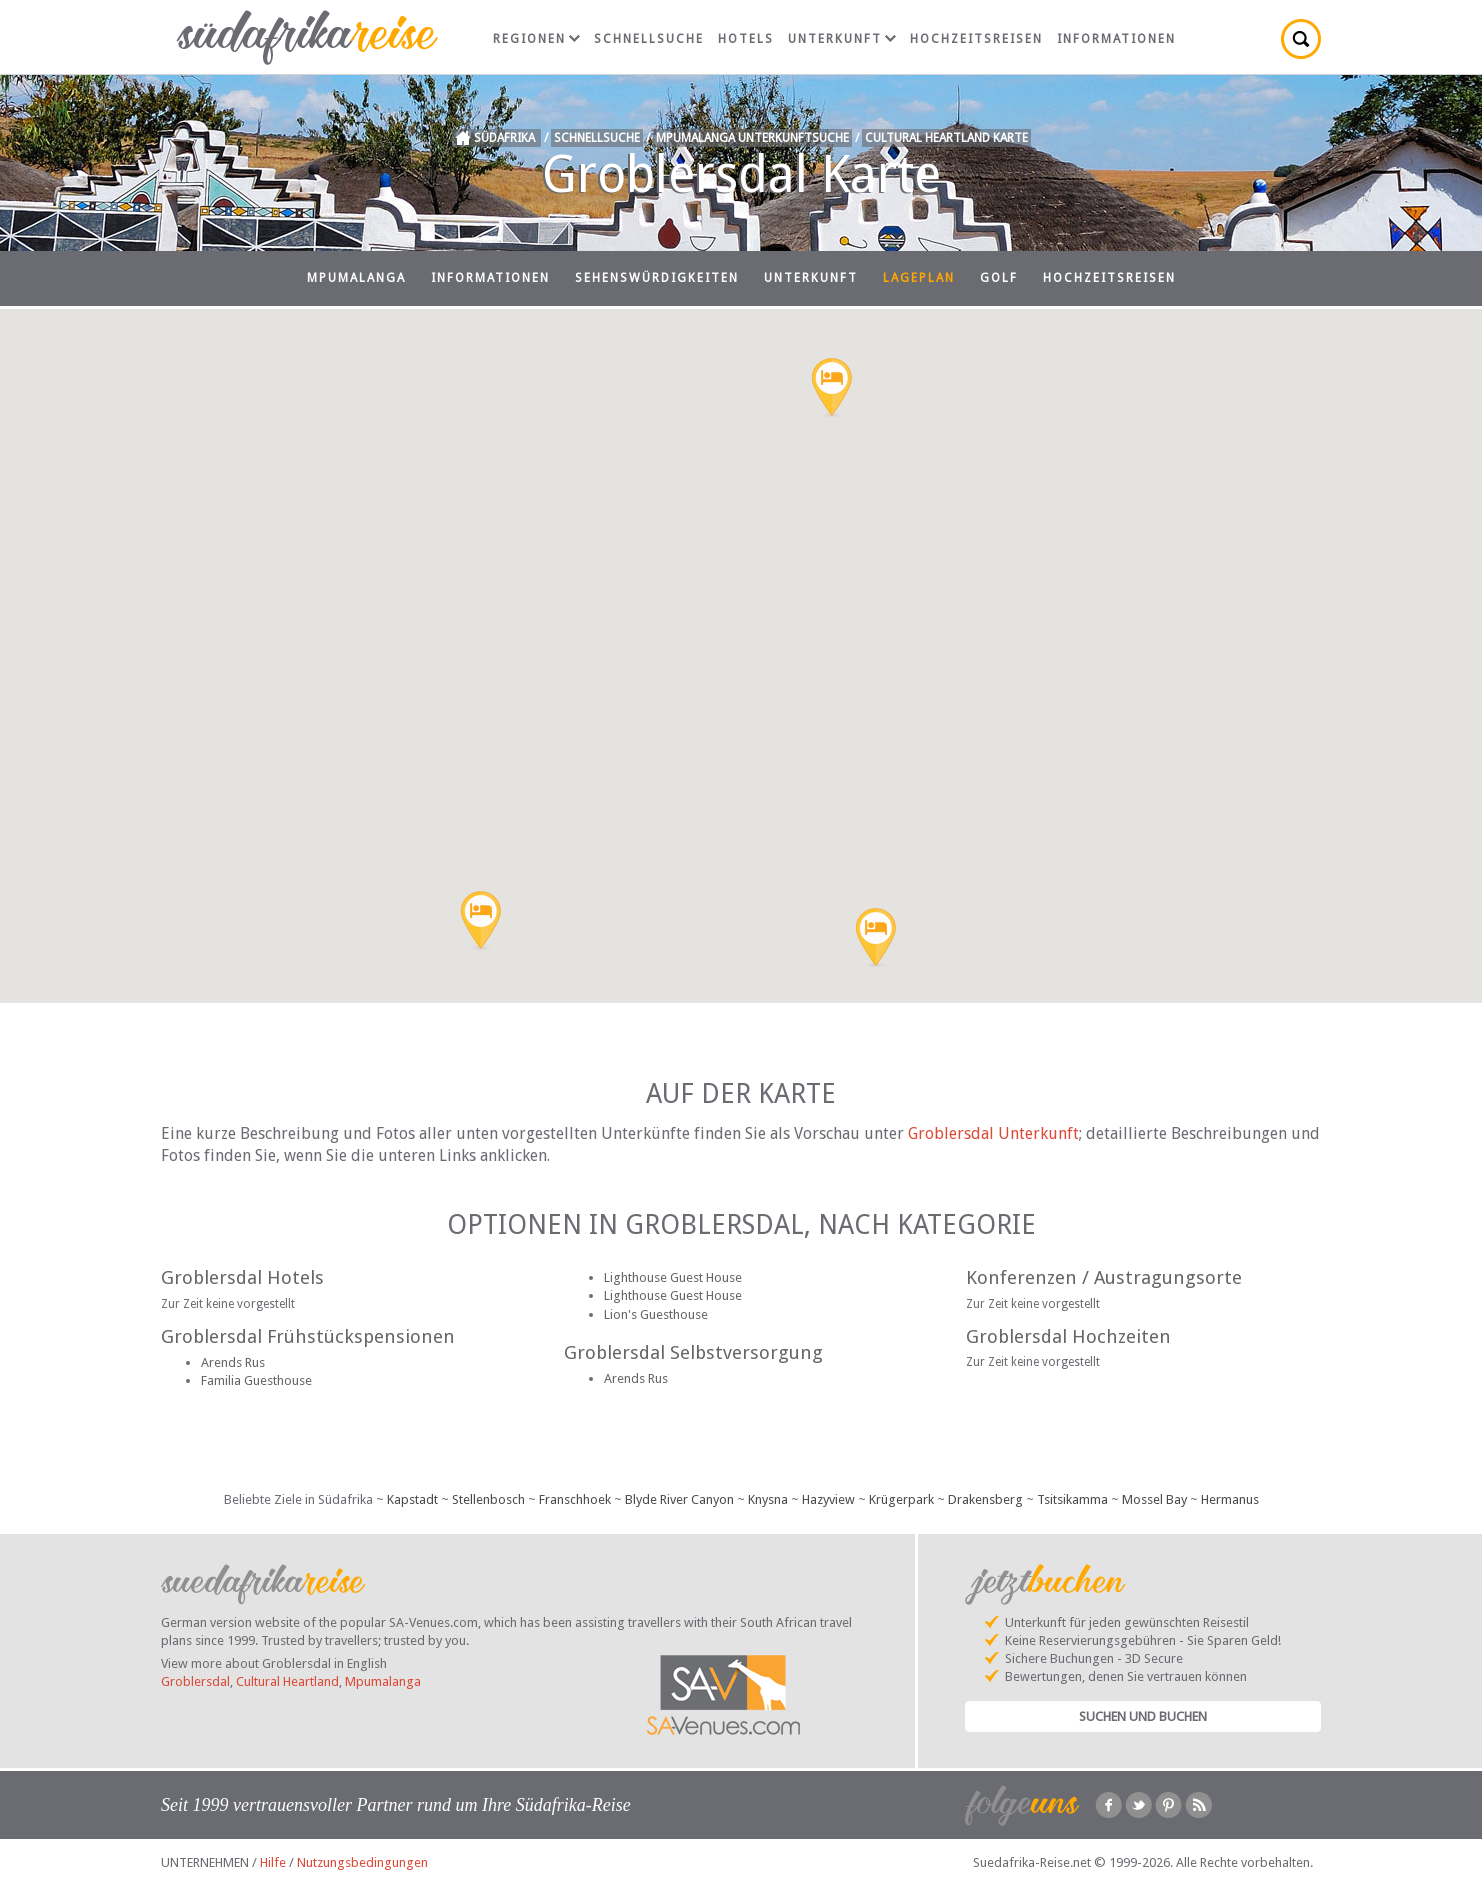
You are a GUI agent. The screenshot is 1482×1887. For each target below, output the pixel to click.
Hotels (746, 39)
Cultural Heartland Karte (946, 138)
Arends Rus (233, 1362)
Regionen (536, 39)
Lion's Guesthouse (656, 1314)
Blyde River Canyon (679, 1499)
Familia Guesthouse (256, 1380)
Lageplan (919, 278)
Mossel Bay (1154, 1499)
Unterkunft (842, 39)
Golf (999, 278)
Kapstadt (412, 1499)
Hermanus (1230, 1499)
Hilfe (273, 1862)
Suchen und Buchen (1143, 1716)
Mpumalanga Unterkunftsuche (752, 138)
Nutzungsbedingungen (362, 1862)
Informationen (1116, 39)
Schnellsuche (649, 39)
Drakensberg (985, 1499)
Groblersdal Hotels (242, 1277)
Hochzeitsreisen (976, 39)
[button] (481, 922)
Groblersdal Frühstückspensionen (308, 1336)
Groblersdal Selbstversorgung (693, 1352)
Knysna (768, 1499)
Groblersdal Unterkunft (993, 1133)
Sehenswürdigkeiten (657, 278)
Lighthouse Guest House (673, 1277)
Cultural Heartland (287, 1681)
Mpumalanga (356, 278)
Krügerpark (901, 1499)
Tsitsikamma (1072, 1499)
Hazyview (828, 1499)
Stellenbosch (488, 1499)
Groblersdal (195, 1681)
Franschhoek (575, 1499)
